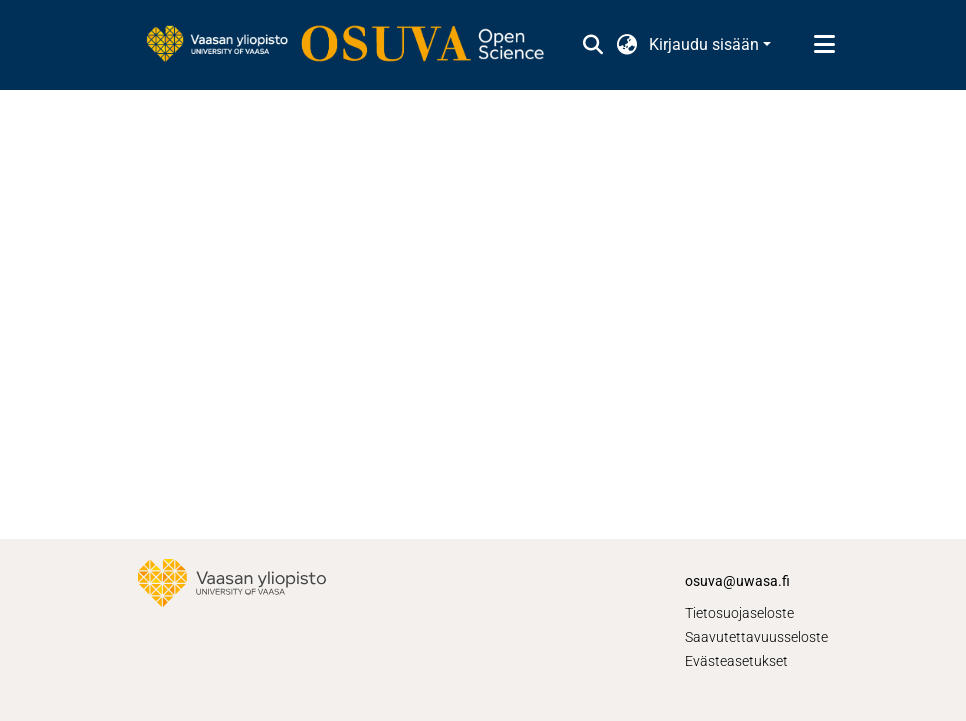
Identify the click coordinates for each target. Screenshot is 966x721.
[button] (592, 45)
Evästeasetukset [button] (736, 661)
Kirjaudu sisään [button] (706, 44)
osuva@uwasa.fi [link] (737, 581)
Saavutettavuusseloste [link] (756, 637)
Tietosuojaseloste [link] (739, 613)
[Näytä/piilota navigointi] (824, 45)
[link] (355, 45)
